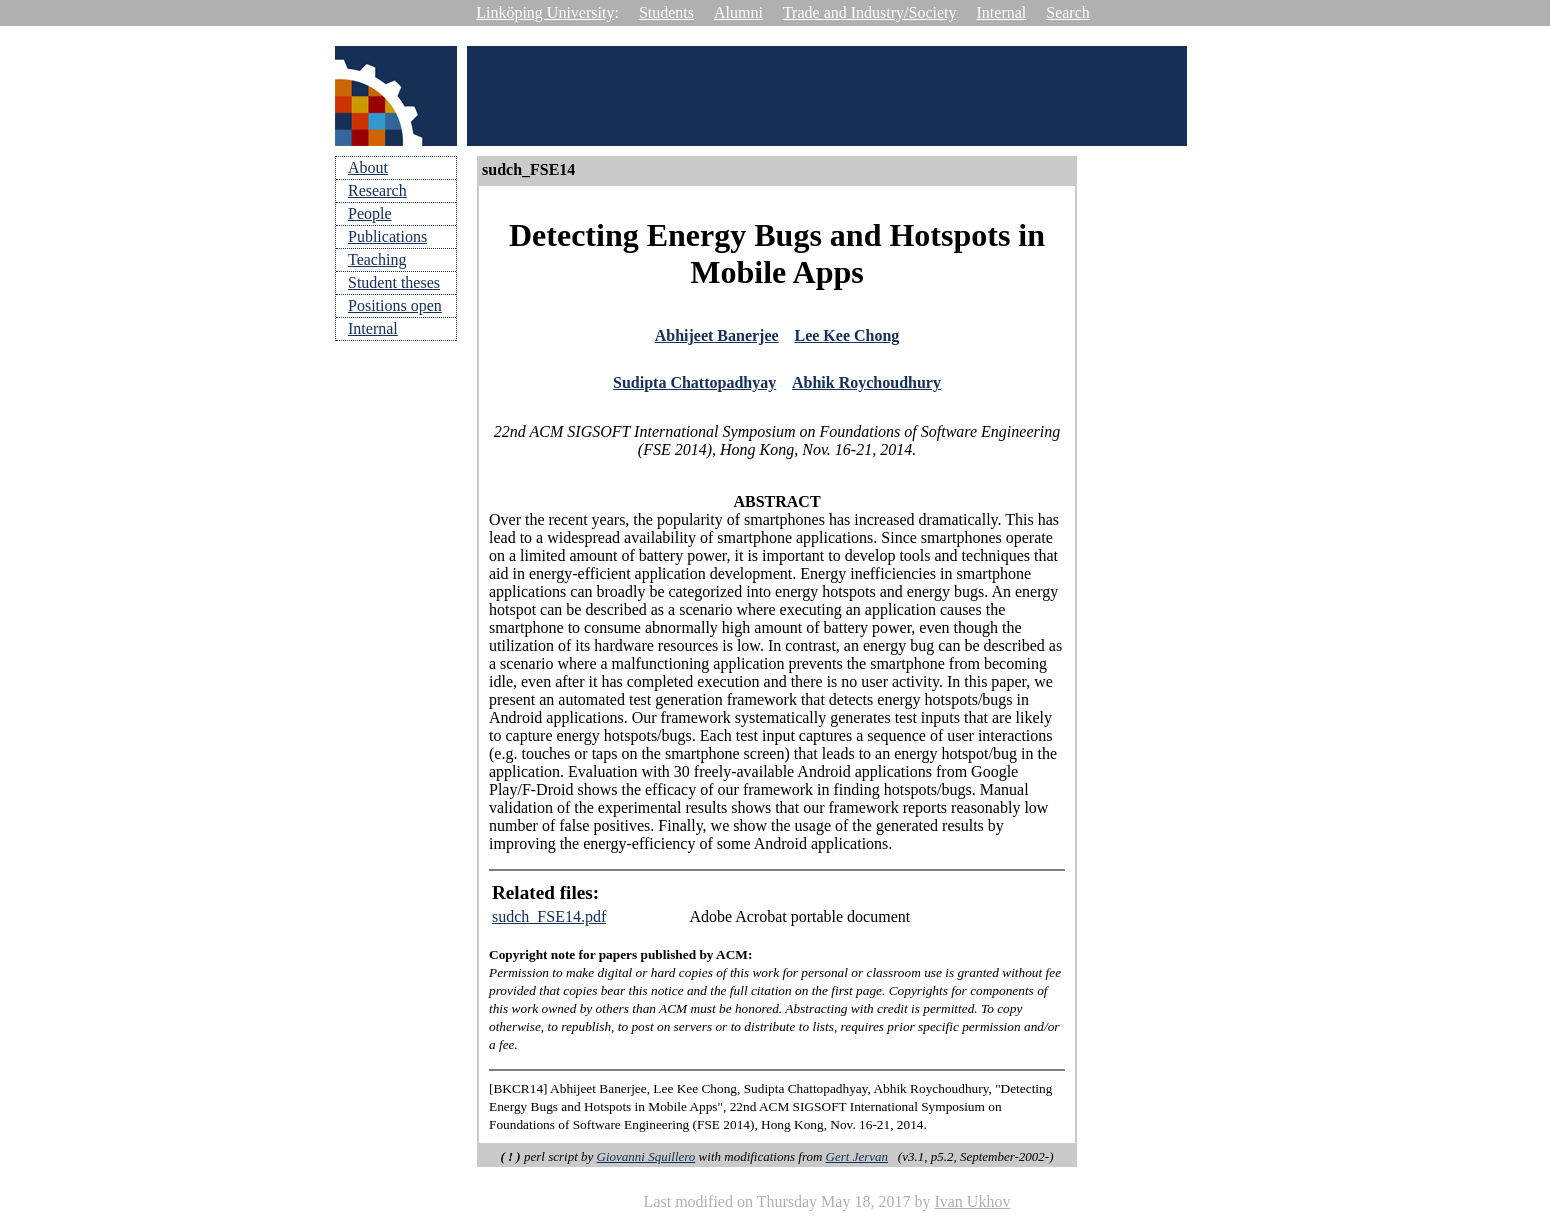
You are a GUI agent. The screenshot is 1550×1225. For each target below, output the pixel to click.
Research (377, 190)
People (370, 213)
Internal (1002, 12)
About (368, 167)
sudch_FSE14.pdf (549, 922)
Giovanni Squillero (646, 1162)
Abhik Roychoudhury (866, 387)
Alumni (738, 12)
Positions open (395, 305)
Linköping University (545, 12)
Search (1068, 12)
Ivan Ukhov (972, 1207)
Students (666, 12)
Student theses (394, 282)
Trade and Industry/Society (870, 12)
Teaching (377, 259)
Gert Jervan (857, 1162)
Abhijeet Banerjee (717, 337)
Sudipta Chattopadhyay (694, 387)
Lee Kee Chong (846, 337)
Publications (387, 236)
